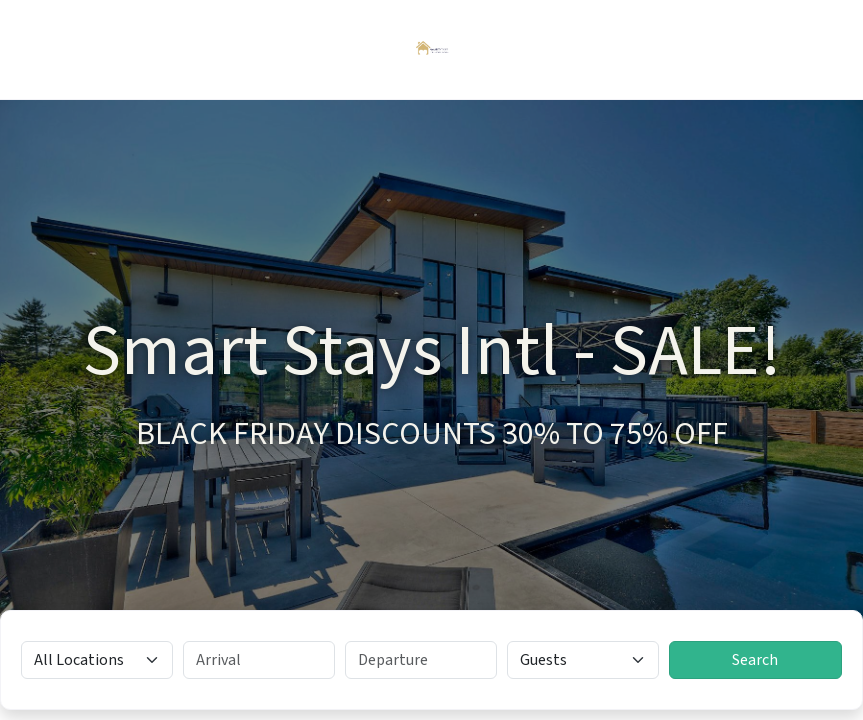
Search (755, 660)
